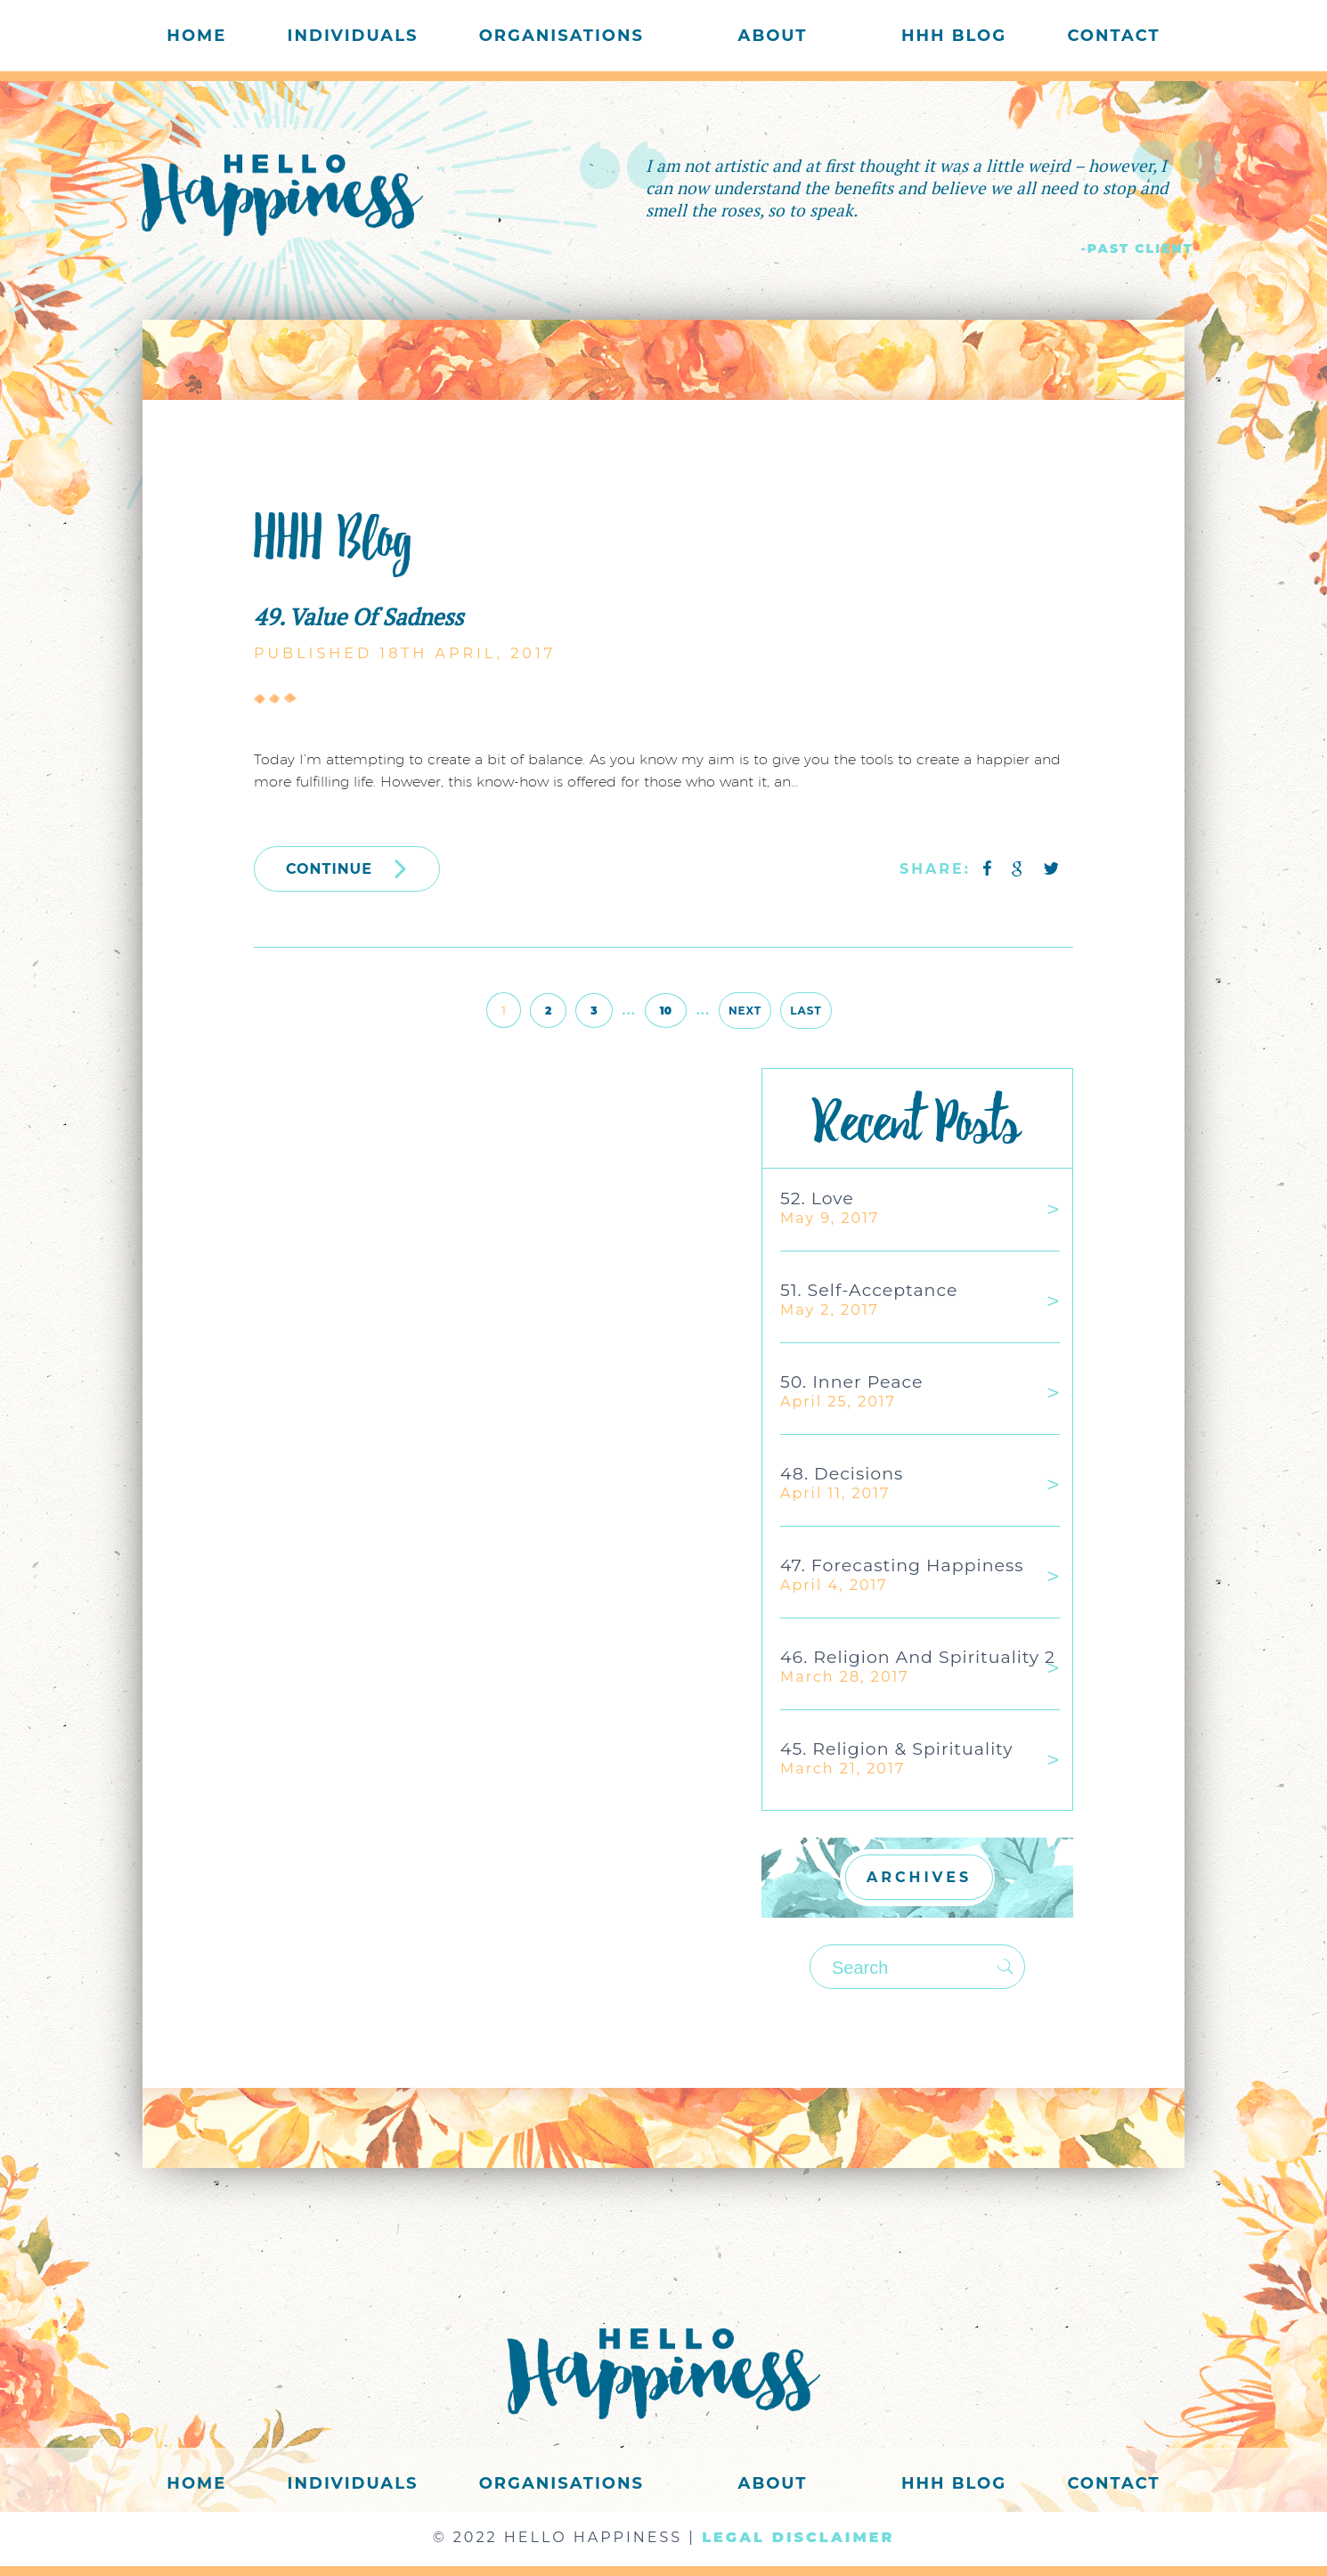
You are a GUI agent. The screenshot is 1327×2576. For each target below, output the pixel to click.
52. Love (817, 1198)
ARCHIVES (919, 1877)
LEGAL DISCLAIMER (798, 2537)
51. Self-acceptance (868, 1290)
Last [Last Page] (805, 1010)
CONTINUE (347, 867)
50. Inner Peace (851, 1382)
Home (196, 35)
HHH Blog (953, 35)
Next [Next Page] (745, 1010)
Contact (1113, 35)
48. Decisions (841, 1473)
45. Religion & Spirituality (896, 1749)
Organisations (561, 35)
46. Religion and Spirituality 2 (917, 1657)
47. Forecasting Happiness (902, 1565)
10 (666, 1010)
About (773, 35)
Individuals (353, 35)
